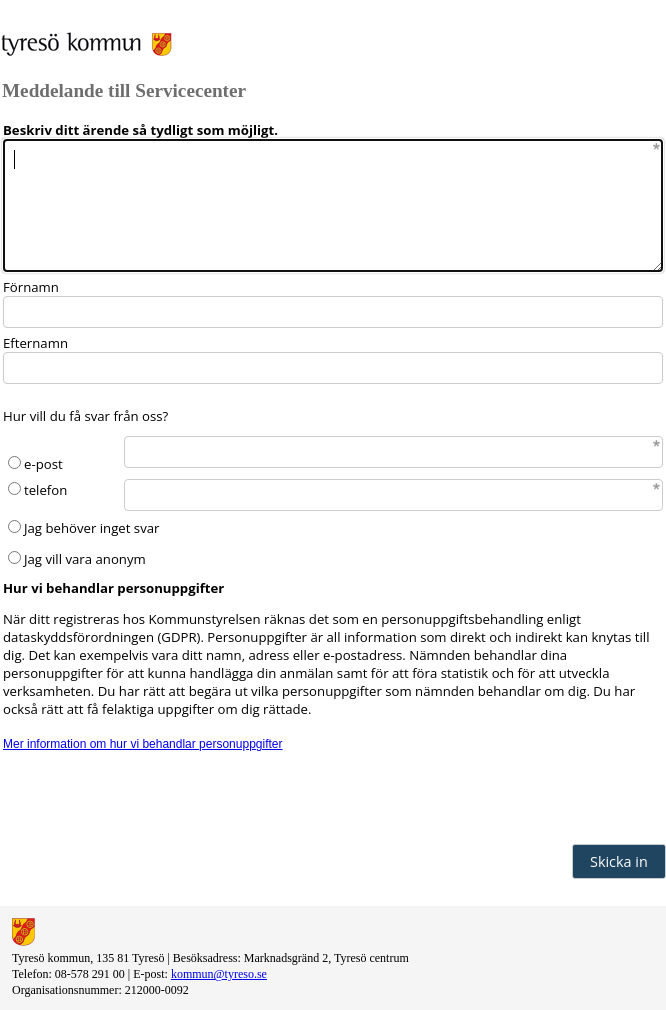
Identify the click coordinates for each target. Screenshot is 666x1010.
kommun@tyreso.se (219, 974)
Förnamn (31, 287)
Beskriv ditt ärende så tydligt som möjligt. (140, 130)
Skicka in (619, 861)
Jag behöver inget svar (91, 528)
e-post (43, 464)
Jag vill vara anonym (85, 559)
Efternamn (35, 343)
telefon (45, 490)
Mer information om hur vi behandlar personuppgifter (142, 744)
